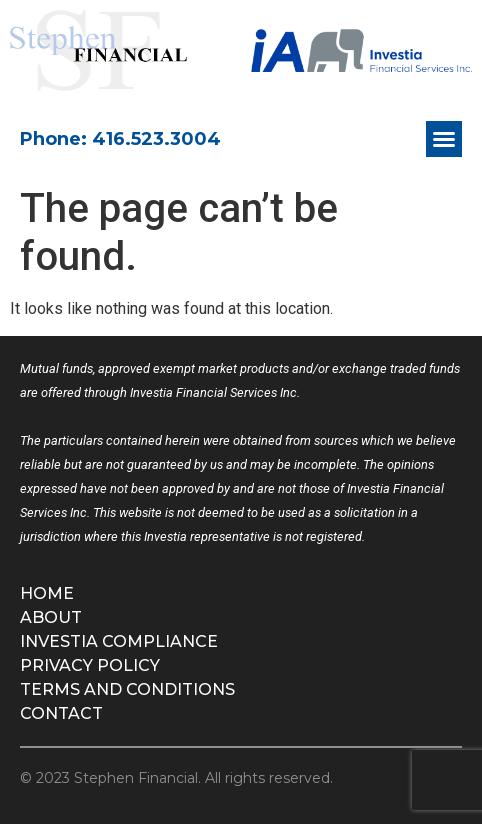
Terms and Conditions (127, 689)
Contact (61, 713)
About (51, 617)
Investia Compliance (119, 641)
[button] (444, 139)
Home (47, 593)
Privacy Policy (90, 665)
